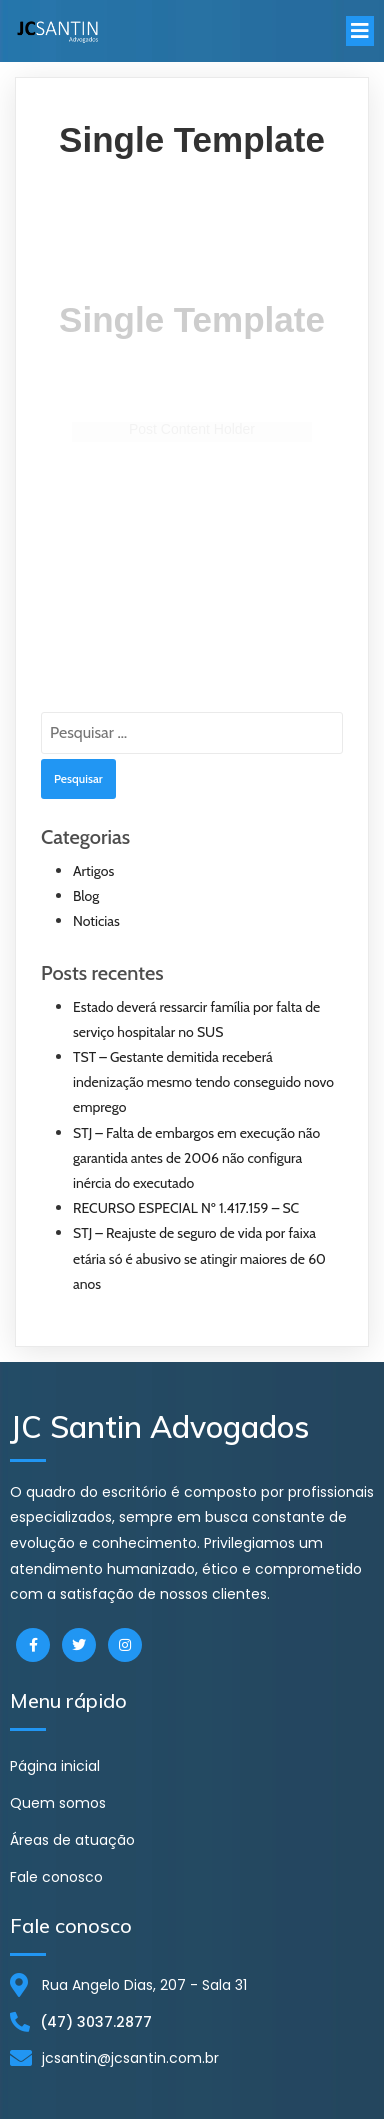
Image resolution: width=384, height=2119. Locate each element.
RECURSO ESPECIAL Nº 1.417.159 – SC (186, 1208)
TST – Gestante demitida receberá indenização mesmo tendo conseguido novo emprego (203, 1082)
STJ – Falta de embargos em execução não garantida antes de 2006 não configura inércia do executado (196, 1158)
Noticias (96, 921)
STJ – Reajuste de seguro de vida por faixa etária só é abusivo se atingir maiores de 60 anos (199, 1258)
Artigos (93, 871)
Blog (86, 896)
